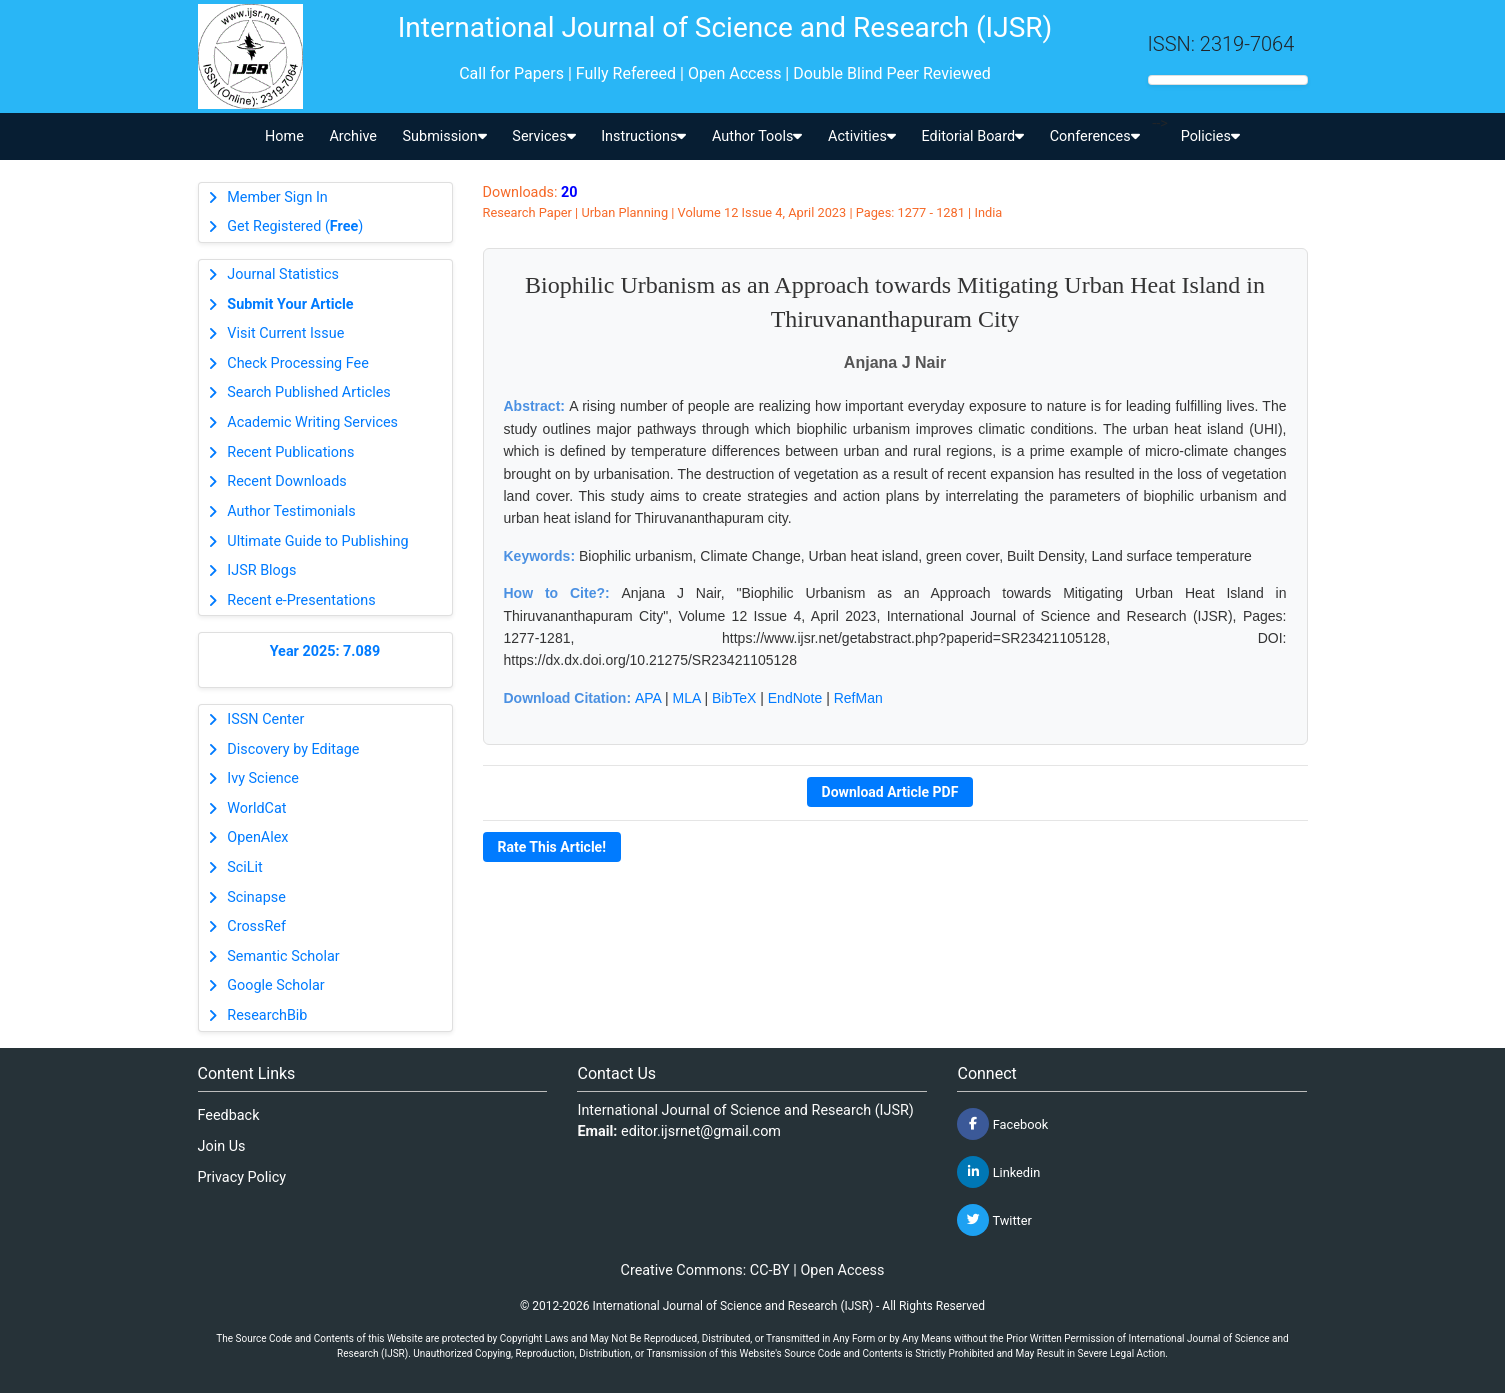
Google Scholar (275, 985)
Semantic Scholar (283, 956)
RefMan (858, 698)
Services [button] (543, 136)
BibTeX (734, 698)
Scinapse (256, 897)
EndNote (795, 698)
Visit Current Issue (285, 333)
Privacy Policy (242, 1177)
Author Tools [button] (757, 136)
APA (648, 698)
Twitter (994, 1220)
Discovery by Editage (293, 749)
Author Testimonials (291, 511)
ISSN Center (265, 719)
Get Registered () (295, 226)
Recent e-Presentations (301, 600)
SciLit (245, 867)
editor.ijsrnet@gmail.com (701, 1131)
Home (284, 136)
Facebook (1002, 1124)
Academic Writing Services (312, 422)
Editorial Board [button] (972, 136)
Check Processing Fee (298, 363)
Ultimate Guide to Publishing (317, 541)
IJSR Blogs (261, 570)
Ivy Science (263, 778)
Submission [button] (445, 136)
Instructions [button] (643, 136)
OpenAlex (257, 837)
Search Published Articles (308, 392)
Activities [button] (862, 136)
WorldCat (256, 808)
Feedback (229, 1115)
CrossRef (256, 926)
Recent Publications (290, 452)
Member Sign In (277, 197)
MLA (687, 698)
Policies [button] (1210, 136)
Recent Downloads (286, 481)
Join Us (222, 1146)
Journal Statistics (283, 274)
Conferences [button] (1095, 136)
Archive (353, 136)
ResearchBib (267, 1015)
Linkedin (998, 1172)
